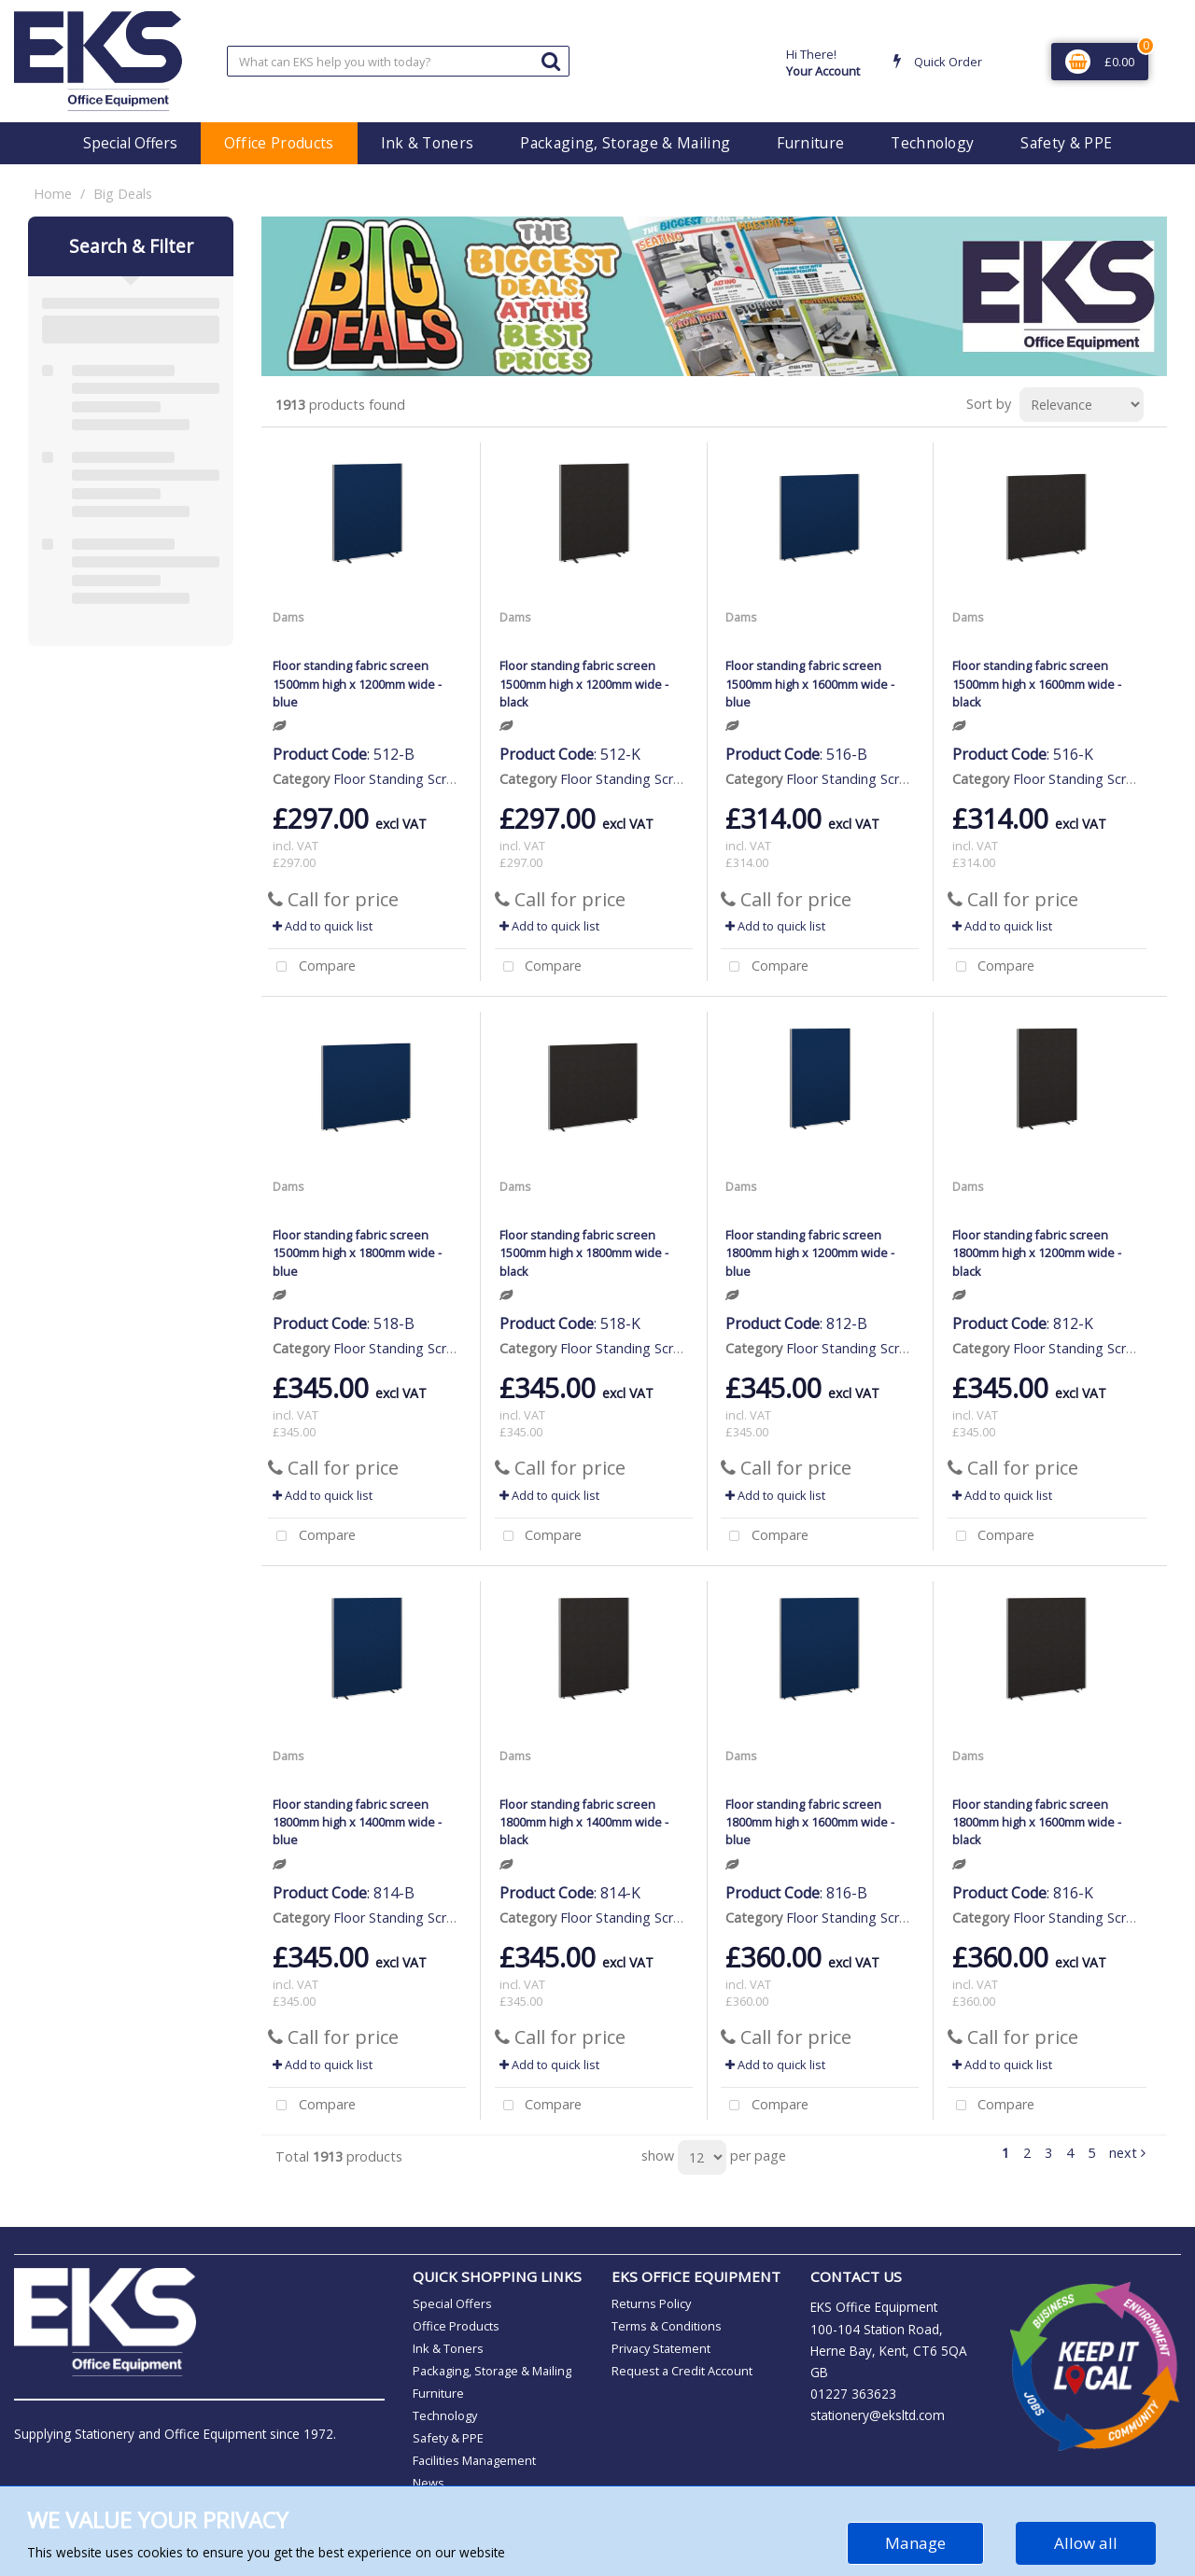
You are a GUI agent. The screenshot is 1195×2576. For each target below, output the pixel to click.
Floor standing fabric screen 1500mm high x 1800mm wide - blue (357, 1252)
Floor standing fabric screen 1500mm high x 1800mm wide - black (583, 1252)
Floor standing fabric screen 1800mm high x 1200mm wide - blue (809, 1252)
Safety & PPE (1066, 143)
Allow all (1086, 2543)
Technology (932, 143)
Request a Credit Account (682, 2370)
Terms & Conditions (667, 2325)
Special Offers (130, 143)
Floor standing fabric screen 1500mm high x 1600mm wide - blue (809, 683)
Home (53, 194)
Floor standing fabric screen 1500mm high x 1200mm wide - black (583, 683)
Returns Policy (651, 2303)
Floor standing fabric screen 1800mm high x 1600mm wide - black (1036, 1822)
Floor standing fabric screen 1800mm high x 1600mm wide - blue (809, 1822)
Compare (312, 967)
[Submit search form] (551, 60)
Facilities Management (474, 2460)
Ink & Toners (427, 143)
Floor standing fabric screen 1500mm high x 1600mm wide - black (1036, 683)
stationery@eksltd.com (877, 2415)
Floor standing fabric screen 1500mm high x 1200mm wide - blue (357, 683)
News (428, 2482)
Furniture (810, 143)
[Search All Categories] (398, 61)
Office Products (279, 143)
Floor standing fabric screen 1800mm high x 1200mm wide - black (1036, 1252)
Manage (915, 2543)
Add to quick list (323, 925)
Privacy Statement (661, 2348)
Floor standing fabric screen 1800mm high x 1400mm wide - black (583, 1822)
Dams (288, 617)
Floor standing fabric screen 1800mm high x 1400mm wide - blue (357, 1822)
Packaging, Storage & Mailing (625, 143)
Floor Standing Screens (404, 779)
